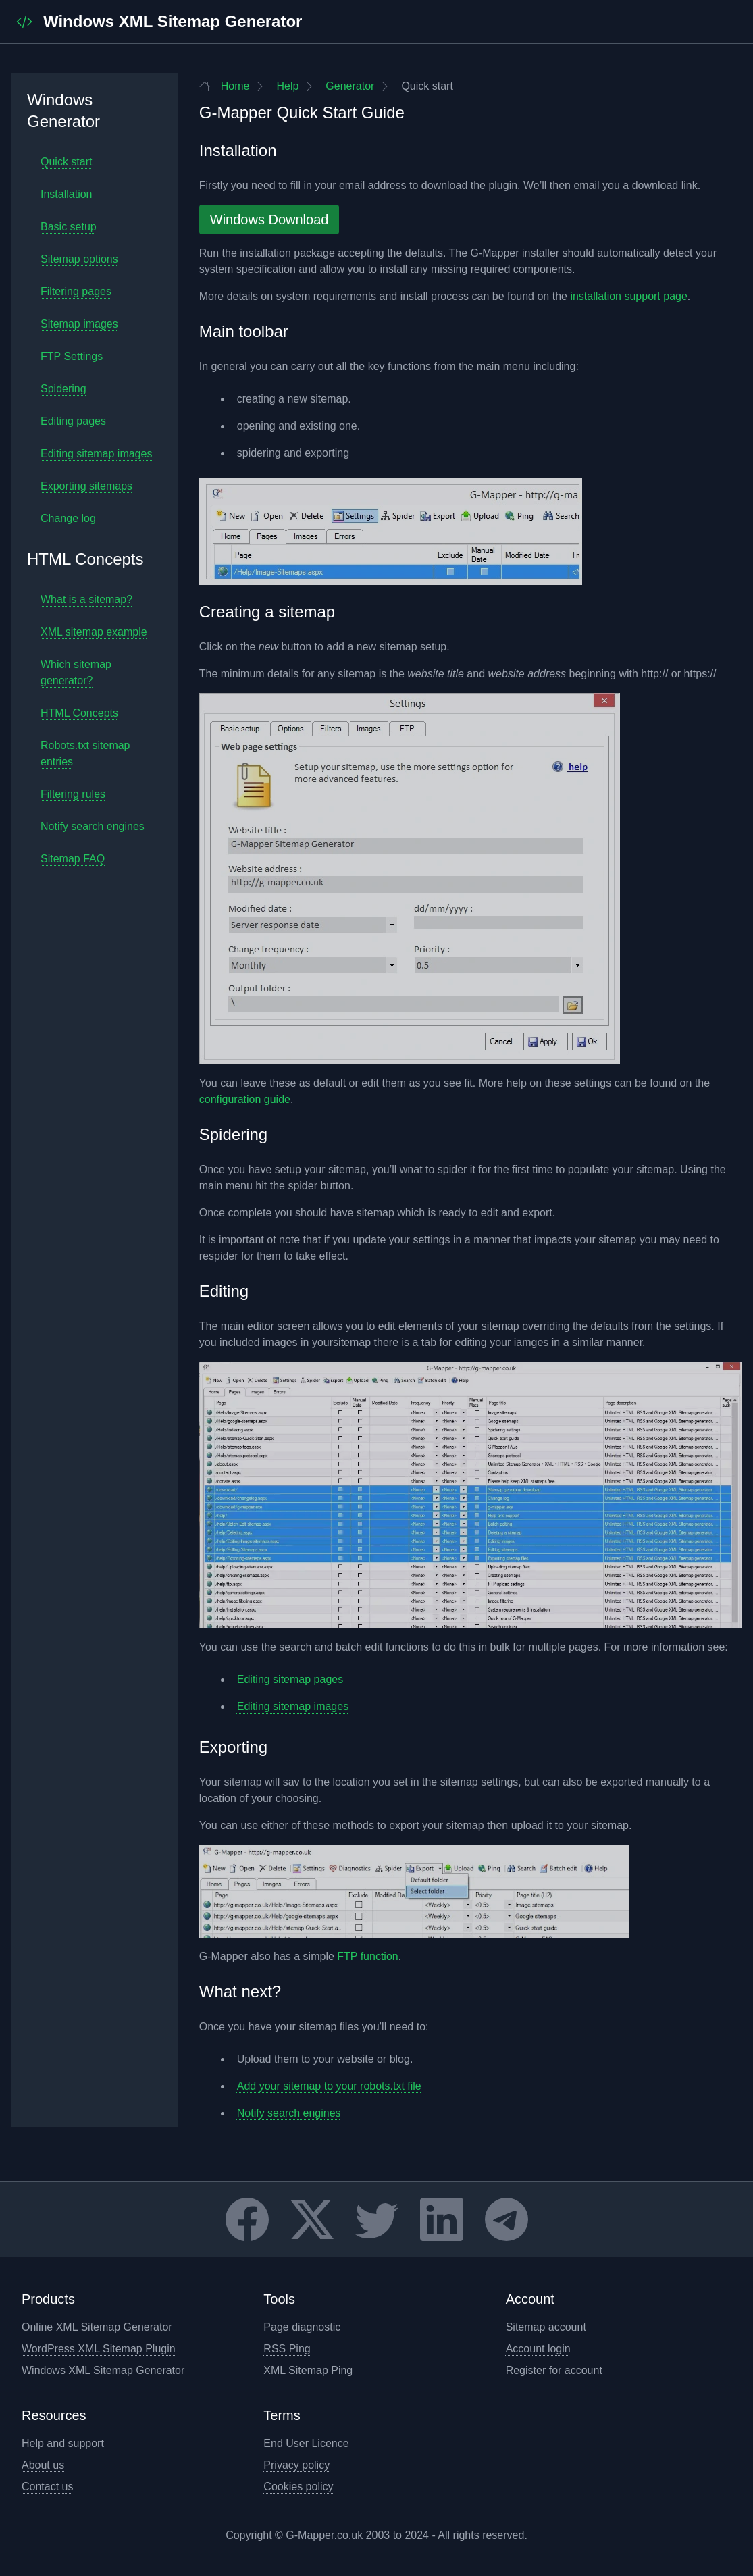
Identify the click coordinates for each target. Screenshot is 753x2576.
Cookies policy (298, 2486)
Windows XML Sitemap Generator (103, 2370)
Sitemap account (546, 2327)
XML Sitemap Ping (308, 2370)
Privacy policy (296, 2465)
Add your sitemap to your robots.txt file (329, 2086)
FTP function (367, 1956)
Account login (538, 2348)
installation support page (628, 296)
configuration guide (244, 1099)
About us (43, 2465)
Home (224, 86)
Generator (339, 86)
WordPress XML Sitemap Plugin (99, 2348)
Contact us (47, 2486)
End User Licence (305, 2443)
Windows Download (269, 219)
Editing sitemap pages (290, 1679)
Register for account (554, 2370)
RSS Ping (286, 2348)
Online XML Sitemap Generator (97, 2327)
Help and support (63, 2443)
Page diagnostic (301, 2327)
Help (276, 86)
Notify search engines (289, 2113)
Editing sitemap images (292, 1706)
